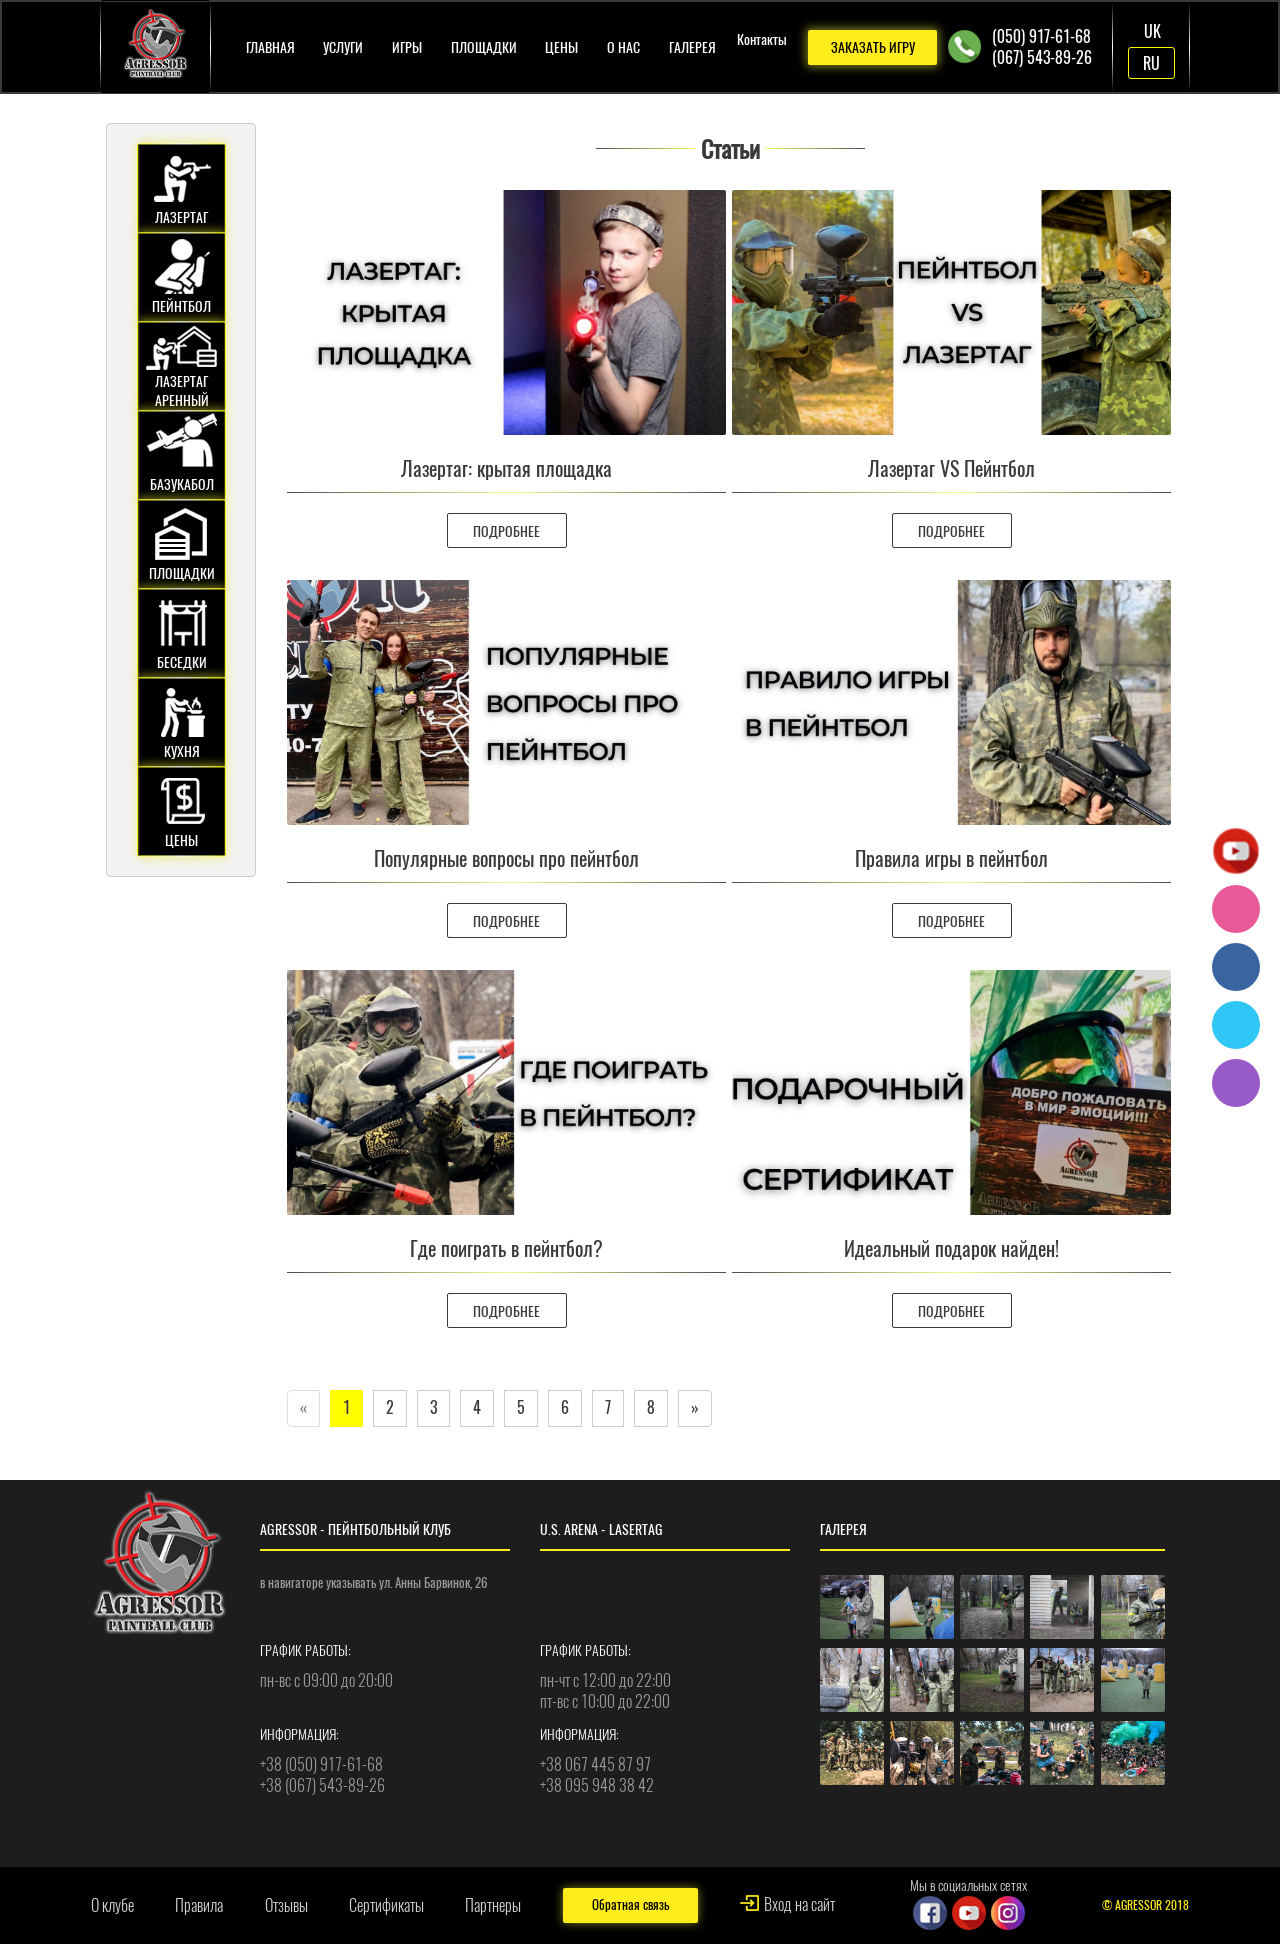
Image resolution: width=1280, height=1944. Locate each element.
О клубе (112, 1905)
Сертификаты (386, 1905)
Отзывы (286, 1905)
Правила (199, 1905)
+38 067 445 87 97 (595, 1764)
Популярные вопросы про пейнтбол (506, 858)
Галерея (692, 47)
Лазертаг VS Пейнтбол (951, 468)
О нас (623, 47)
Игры (407, 47)
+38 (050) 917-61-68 (321, 1764)
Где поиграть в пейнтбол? (506, 1248)
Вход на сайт (799, 1904)
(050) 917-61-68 (1041, 36)
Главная (270, 47)
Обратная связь (630, 1904)
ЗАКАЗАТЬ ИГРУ (873, 47)
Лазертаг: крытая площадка (506, 468)
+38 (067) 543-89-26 (322, 1785)
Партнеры (493, 1905)
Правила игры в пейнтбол (951, 858)
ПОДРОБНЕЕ (506, 531)
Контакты (762, 39)
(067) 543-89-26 (1042, 57)
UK (1152, 31)
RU (1151, 63)
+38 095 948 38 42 (597, 1785)
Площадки (484, 47)
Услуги (343, 47)
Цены (561, 47)
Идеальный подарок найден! (951, 1248)
